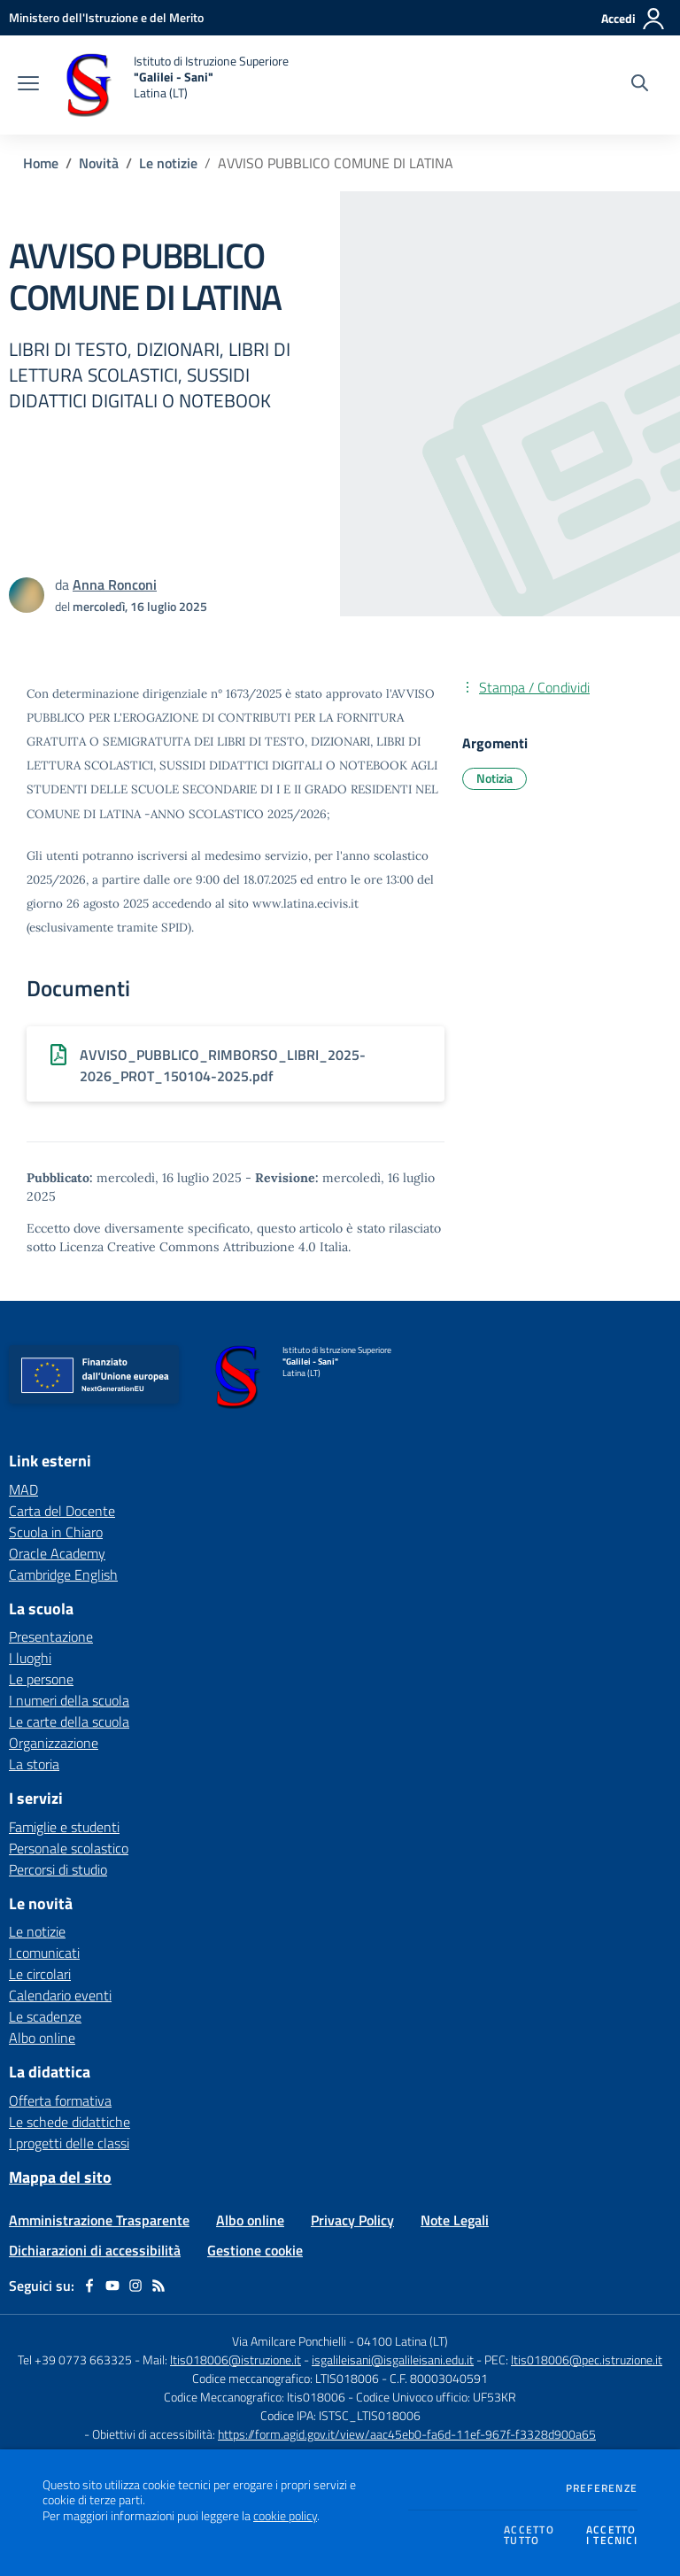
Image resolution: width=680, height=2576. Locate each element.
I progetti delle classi (69, 2143)
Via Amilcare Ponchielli (289, 2341)
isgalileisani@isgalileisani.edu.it (393, 2359)
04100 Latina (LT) (402, 2341)
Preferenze (602, 2488)
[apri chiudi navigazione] (28, 85)
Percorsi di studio (58, 1869)
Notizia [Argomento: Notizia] (494, 778)
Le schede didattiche (69, 2121)
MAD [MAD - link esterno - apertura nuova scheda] (23, 1489)
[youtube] (112, 2286)
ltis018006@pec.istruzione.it (586, 2359)
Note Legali (455, 2220)
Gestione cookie (255, 2250)
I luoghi (30, 1657)
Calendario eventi (60, 1995)
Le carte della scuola (69, 1721)
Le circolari (40, 1973)
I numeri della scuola (69, 1700)
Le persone (41, 1679)
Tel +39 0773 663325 (75, 2359)
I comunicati (44, 1952)
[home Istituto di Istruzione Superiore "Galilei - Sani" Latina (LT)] (173, 85)
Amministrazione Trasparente (99, 2220)
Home (40, 163)
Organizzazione (53, 1742)
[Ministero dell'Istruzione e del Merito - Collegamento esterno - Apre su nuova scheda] (106, 17)
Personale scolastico (68, 1848)
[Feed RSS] (158, 2286)
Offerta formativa (60, 2100)
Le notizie (168, 163)
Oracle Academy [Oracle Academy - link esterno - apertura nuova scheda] (57, 1553)
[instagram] (135, 2286)
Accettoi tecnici (612, 2536)
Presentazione (51, 1636)
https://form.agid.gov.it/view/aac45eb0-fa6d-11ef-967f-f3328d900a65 (407, 2434)
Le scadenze (45, 2016)
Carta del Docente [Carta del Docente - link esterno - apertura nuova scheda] (62, 1510)
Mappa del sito (60, 2177)
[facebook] (89, 2286)
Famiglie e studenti (64, 1826)
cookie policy (285, 2516)
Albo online (42, 2037)
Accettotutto (529, 2536)
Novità (99, 163)
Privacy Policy (352, 2220)
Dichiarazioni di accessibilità (95, 2250)
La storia (34, 1764)
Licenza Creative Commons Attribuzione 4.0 (187, 1247)
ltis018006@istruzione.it (235, 2359)
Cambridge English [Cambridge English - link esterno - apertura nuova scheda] (63, 1574)
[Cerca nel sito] (639, 85)
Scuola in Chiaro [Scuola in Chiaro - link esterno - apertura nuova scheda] (56, 1532)
